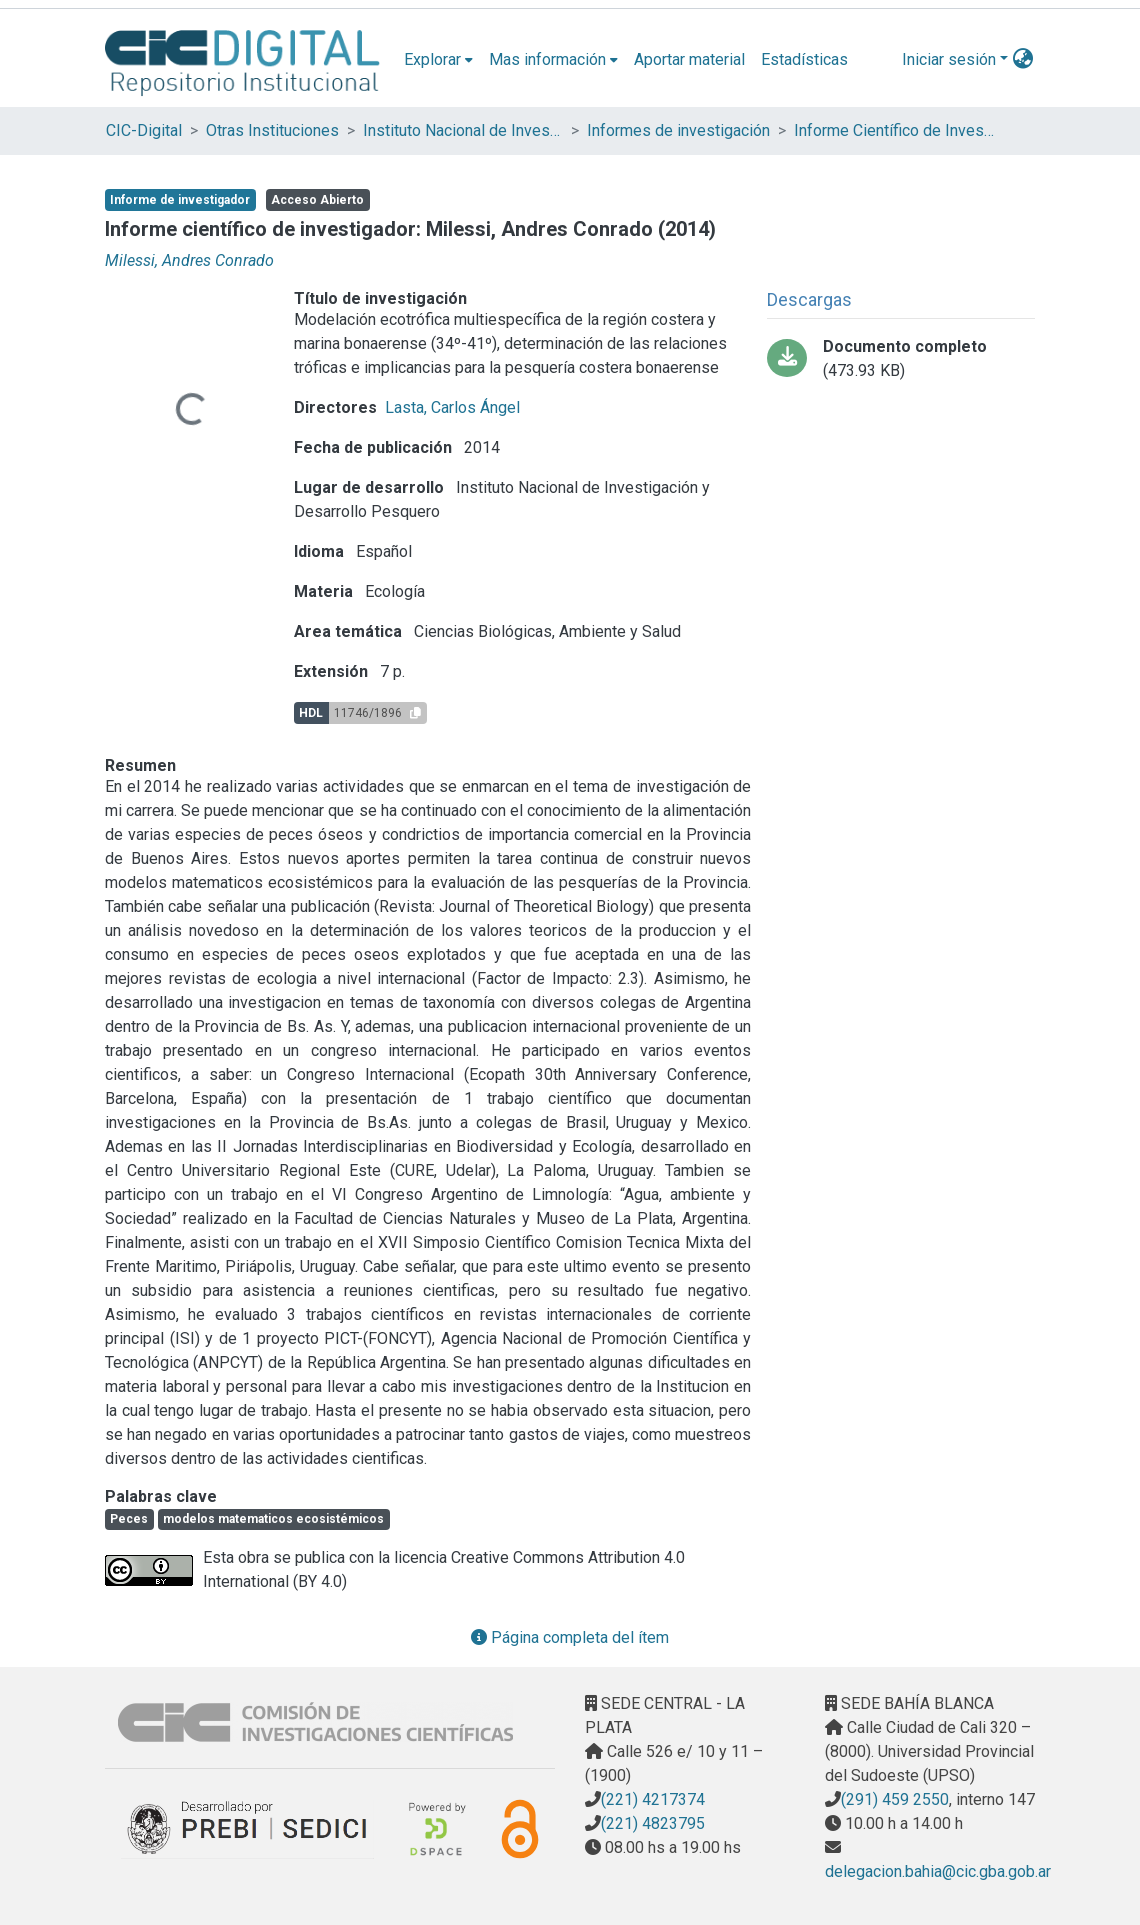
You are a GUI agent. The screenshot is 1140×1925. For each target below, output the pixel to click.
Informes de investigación (678, 130)
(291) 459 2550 (895, 1799)
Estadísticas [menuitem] (804, 59)
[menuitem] (438, 60)
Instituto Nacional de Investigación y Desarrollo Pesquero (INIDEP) (463, 130)
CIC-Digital (144, 130)
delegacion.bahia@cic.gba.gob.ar (938, 1871)
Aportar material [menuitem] (689, 59)
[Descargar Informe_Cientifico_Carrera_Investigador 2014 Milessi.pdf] (901, 359)
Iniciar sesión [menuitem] (949, 59)
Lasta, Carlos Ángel (452, 407)
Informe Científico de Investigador (894, 130)
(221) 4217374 (653, 1799)
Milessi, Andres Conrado (189, 260)
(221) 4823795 (653, 1823)
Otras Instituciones (272, 130)
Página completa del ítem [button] (570, 1637)
